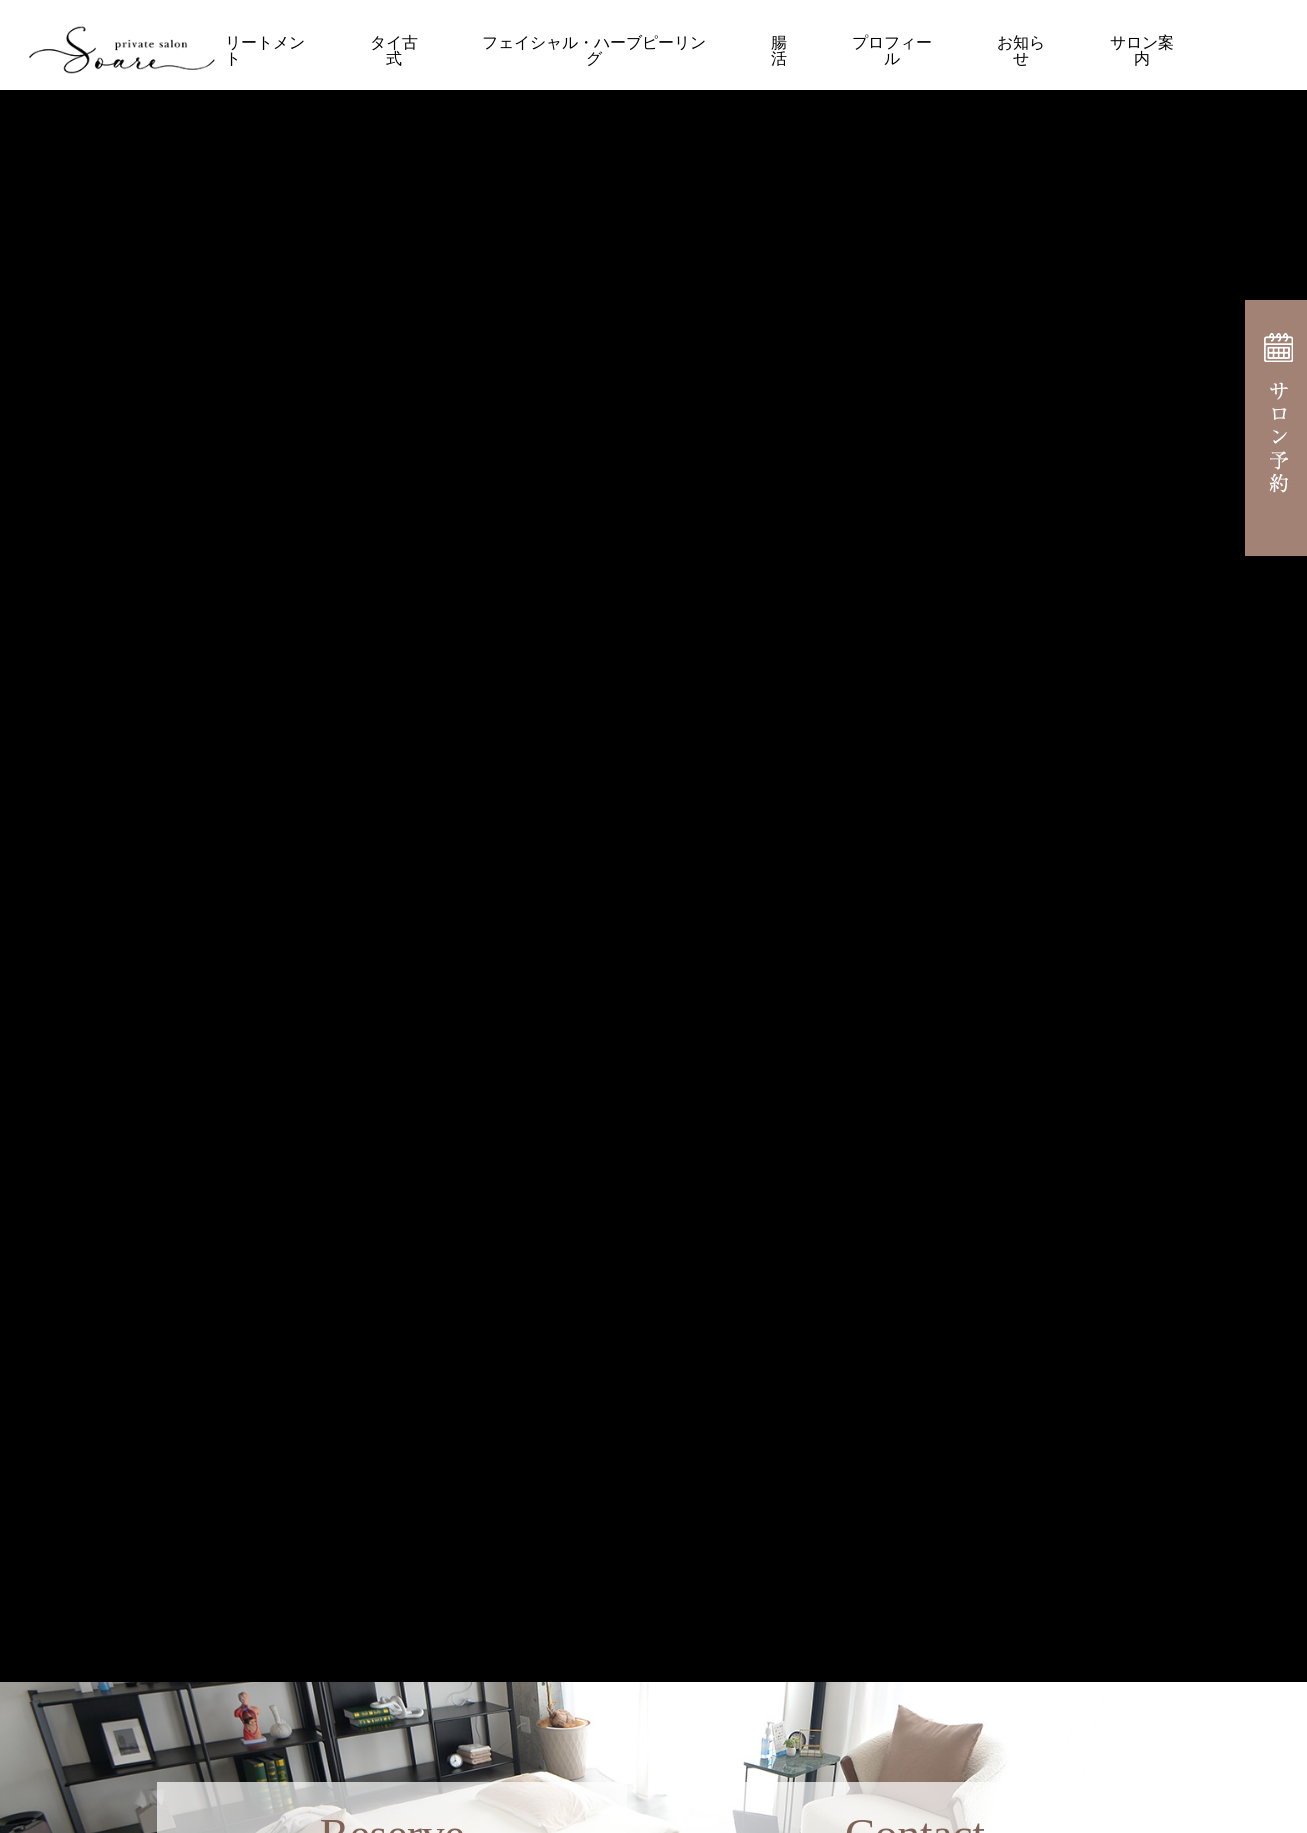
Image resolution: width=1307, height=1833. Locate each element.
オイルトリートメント (233, 50)
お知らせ (1021, 50)
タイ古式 (394, 50)
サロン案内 (1142, 50)
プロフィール (892, 50)
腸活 (779, 50)
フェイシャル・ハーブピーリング (594, 50)
